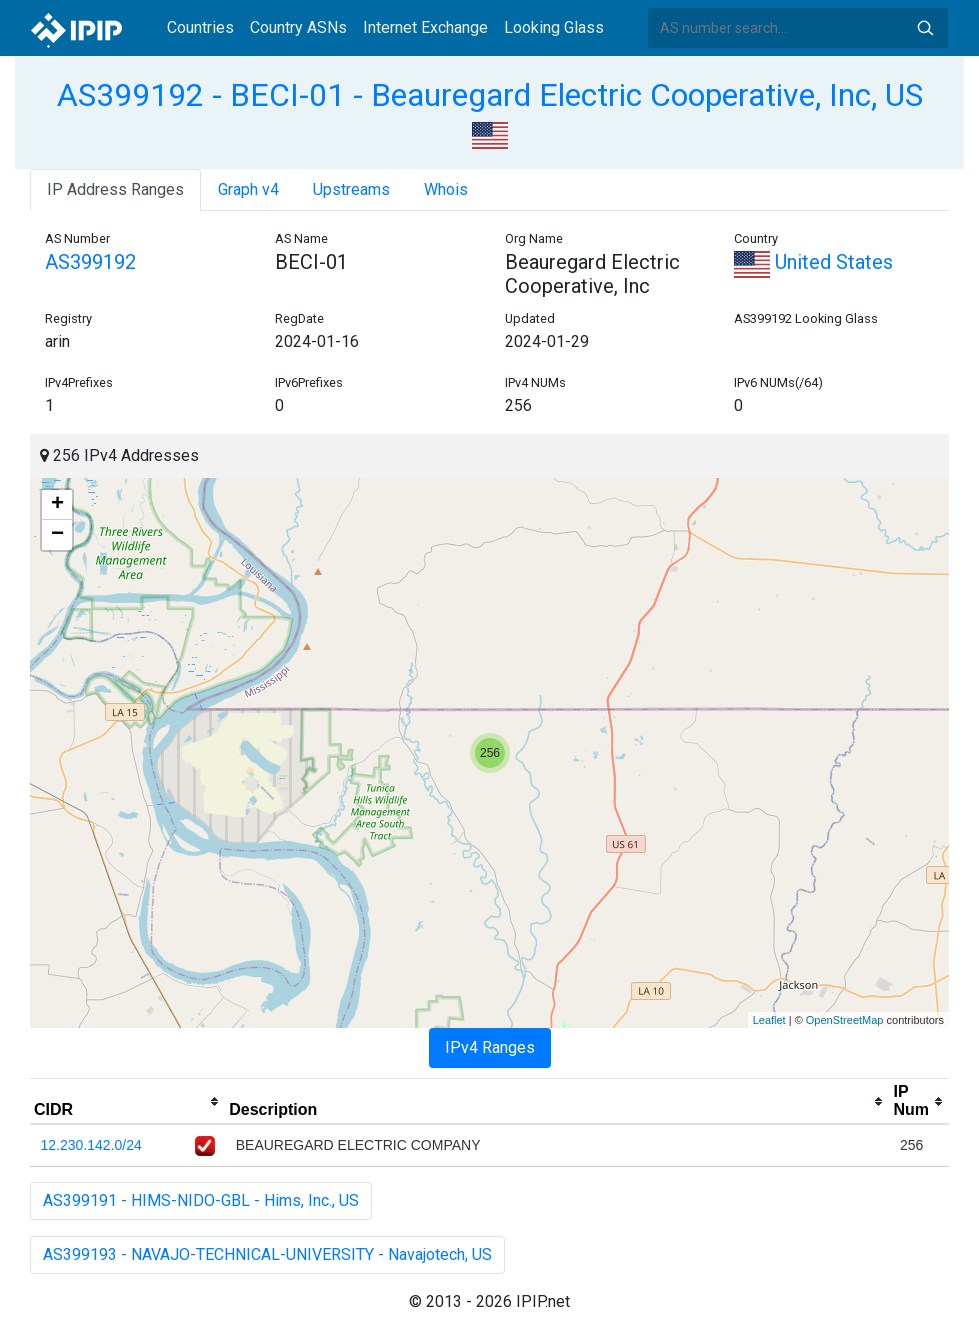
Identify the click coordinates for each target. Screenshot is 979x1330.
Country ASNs (298, 27)
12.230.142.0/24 (91, 1145)
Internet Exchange (425, 27)
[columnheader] (127, 1102)
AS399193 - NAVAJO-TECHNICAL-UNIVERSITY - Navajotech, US (267, 1254)
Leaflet (769, 1020)
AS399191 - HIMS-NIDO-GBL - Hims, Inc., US (201, 1200)
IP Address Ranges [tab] (115, 189)
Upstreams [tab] (351, 189)
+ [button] (57, 505)
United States (813, 262)
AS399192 (90, 262)
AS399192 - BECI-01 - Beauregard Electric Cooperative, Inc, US (490, 95)
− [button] (57, 535)
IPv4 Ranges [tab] (490, 1047)
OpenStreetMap (845, 1020)
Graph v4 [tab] (248, 189)
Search (925, 28)
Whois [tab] (446, 189)
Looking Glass (554, 27)
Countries (200, 27)
